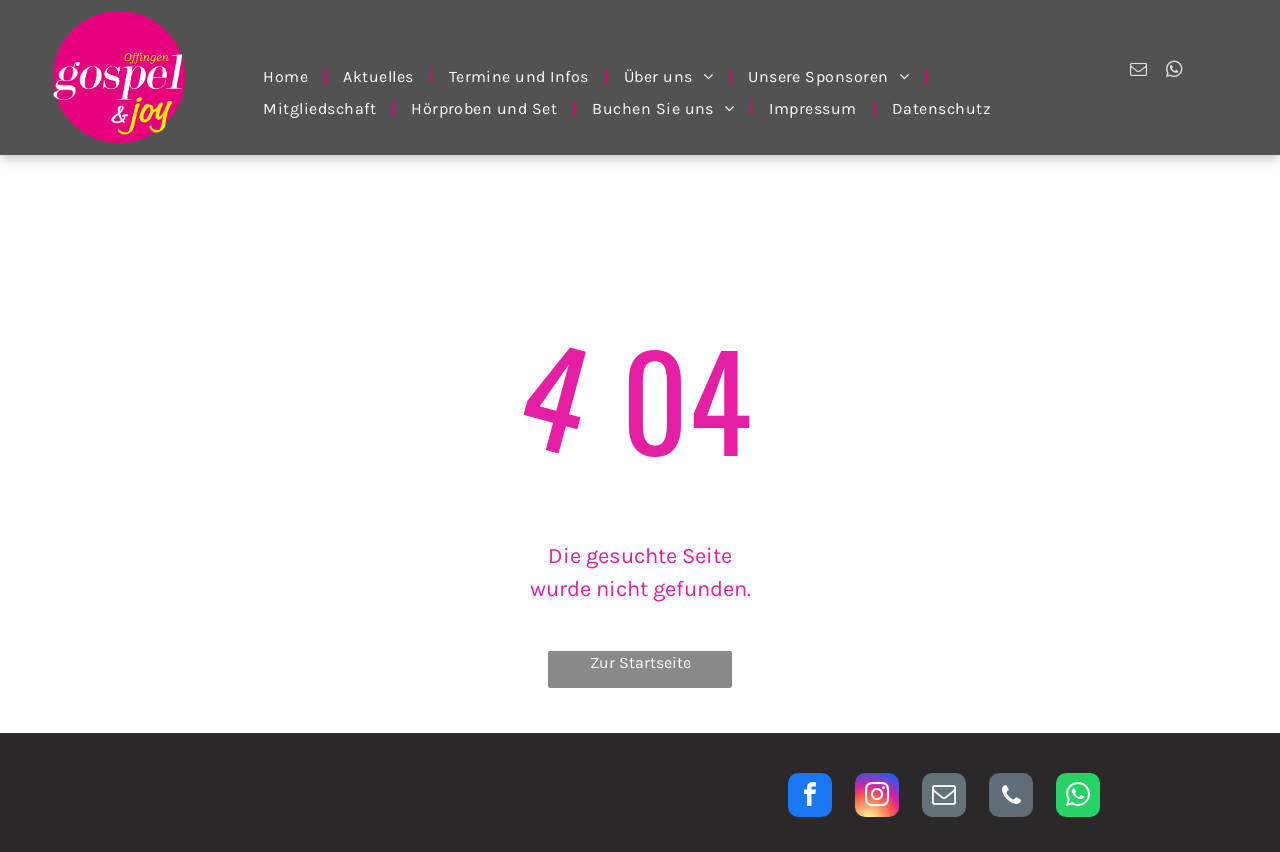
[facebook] (810, 797)
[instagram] (877, 797)
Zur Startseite (640, 662)
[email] (1138, 72)
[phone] (1011, 797)
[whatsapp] (1174, 72)
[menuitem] (288, 76)
